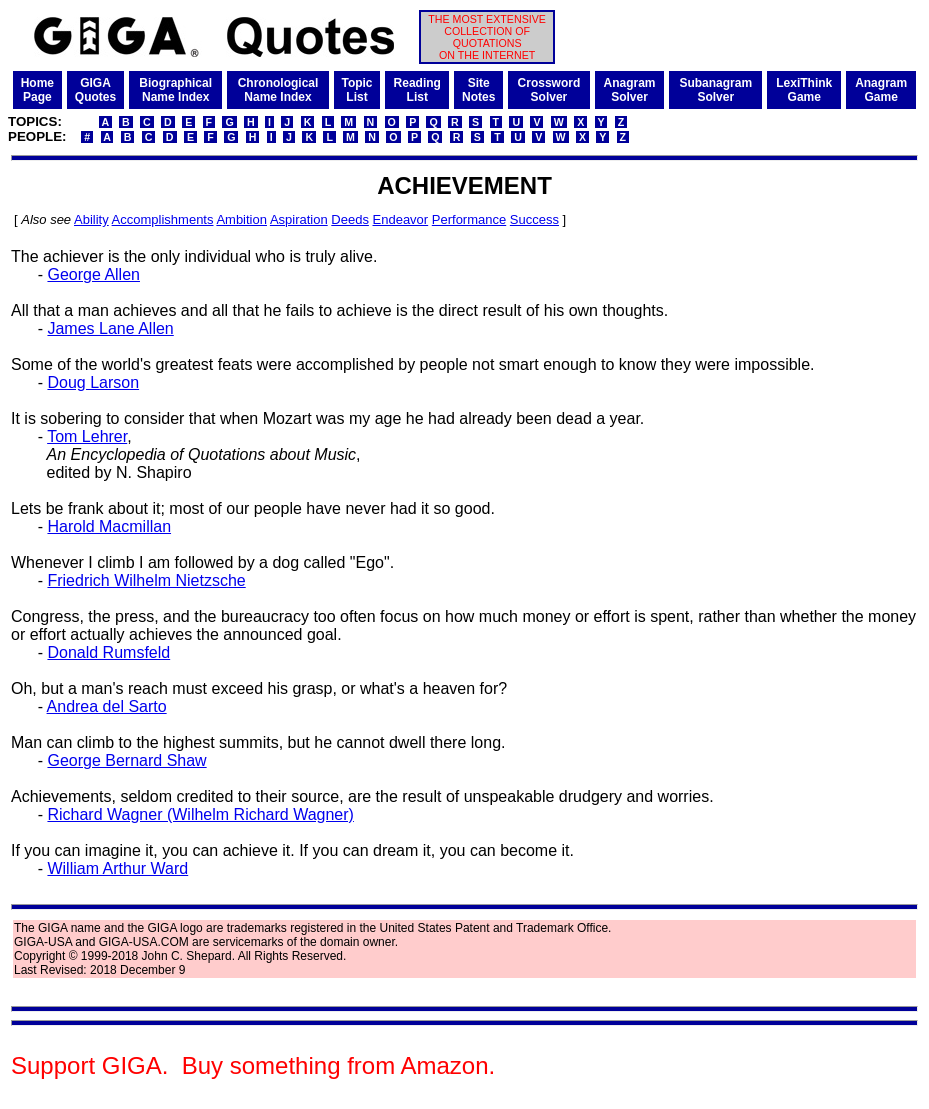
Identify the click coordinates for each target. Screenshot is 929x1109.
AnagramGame (881, 90)
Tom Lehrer (87, 436)
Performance (469, 219)
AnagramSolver (630, 90)
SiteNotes (478, 90)
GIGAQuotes (95, 90)
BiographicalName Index (175, 90)
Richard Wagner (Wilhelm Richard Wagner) (200, 814)
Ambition (241, 219)
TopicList (356, 90)
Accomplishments (163, 219)
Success (534, 219)
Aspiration (299, 219)
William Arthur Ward (117, 868)
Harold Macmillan (109, 526)
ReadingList (417, 90)
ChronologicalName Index (278, 90)
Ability (91, 219)
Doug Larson (93, 382)
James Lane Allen (110, 328)
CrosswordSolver (549, 90)
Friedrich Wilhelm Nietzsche (146, 580)
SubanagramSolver (715, 90)
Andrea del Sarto (107, 706)
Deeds (350, 219)
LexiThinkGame (804, 90)
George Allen (93, 274)
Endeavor (401, 219)
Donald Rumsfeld (108, 652)
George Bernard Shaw (126, 760)
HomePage (37, 90)
